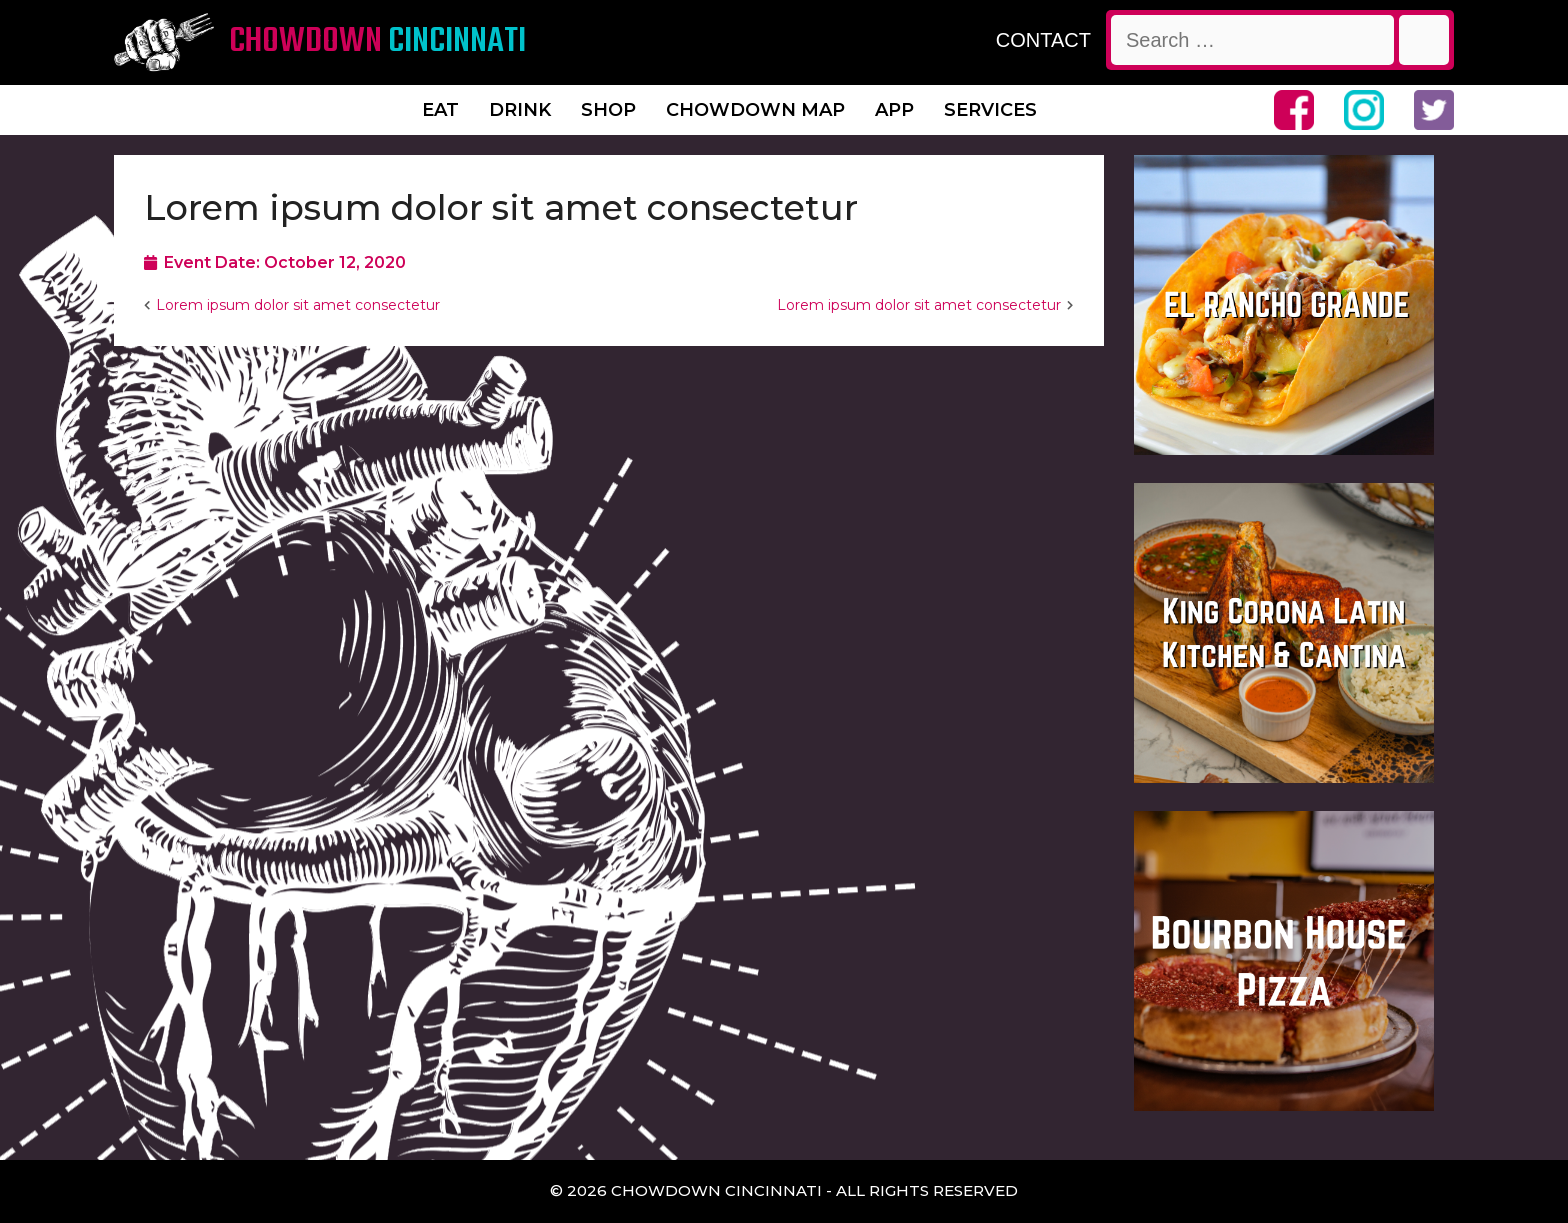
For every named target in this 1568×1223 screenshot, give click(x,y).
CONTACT (1043, 40)
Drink (520, 110)
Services (990, 110)
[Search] (1424, 40)
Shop (608, 110)
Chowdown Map (755, 110)
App (894, 110)
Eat (440, 110)
